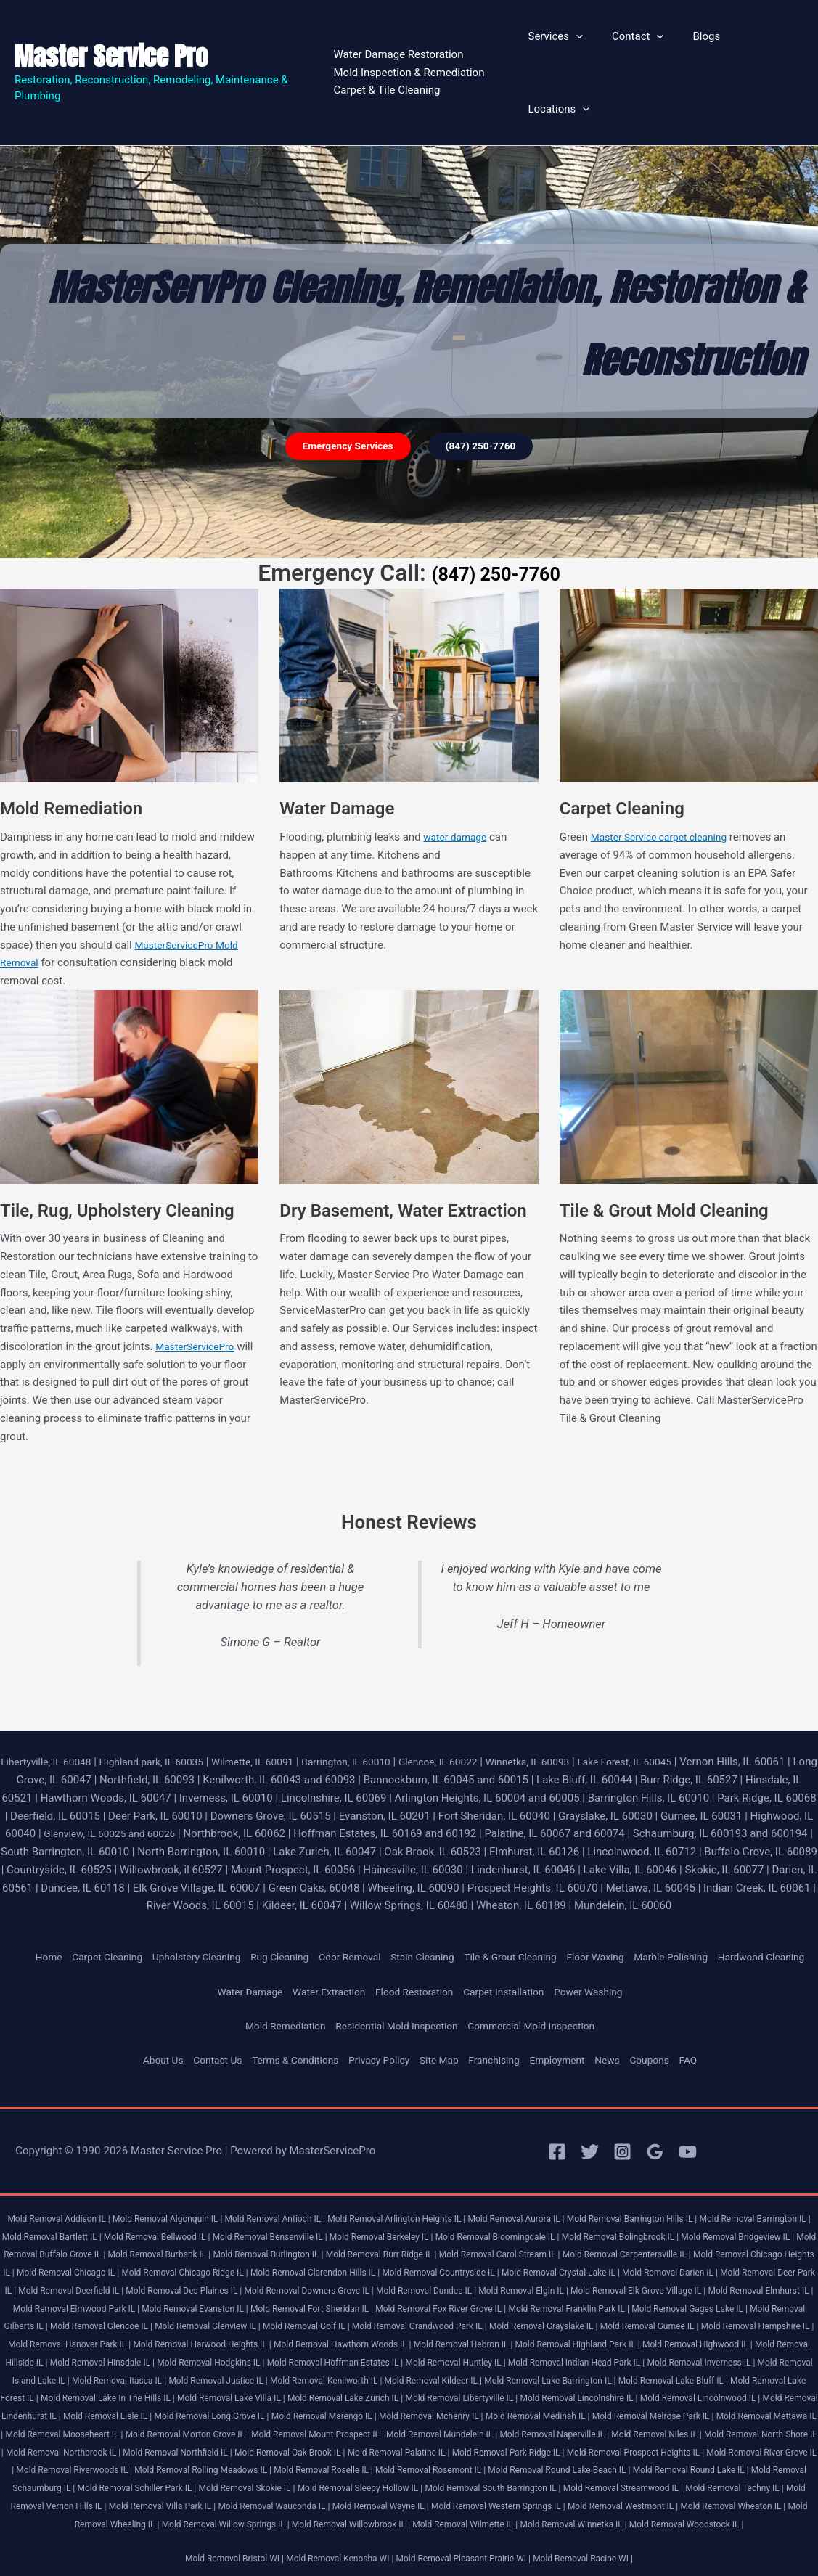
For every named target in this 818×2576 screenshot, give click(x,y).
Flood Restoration (414, 1948)
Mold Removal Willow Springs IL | (706, 2499)
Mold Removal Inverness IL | (589, 2337)
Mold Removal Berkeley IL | (484, 2193)
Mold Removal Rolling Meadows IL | (548, 2445)
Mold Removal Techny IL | (387, 2481)
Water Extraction (321, 1948)
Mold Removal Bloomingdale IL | (611, 2193)
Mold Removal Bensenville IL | (362, 2193)
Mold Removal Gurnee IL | (361, 2302)
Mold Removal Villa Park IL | (633, 2481)
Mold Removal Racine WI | (599, 2552)
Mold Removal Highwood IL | (492, 2320)
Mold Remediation (273, 1983)
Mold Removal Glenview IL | (695, 2283)
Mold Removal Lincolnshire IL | (611, 2373)
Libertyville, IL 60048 (53, 1701)
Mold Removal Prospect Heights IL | (137, 2445)
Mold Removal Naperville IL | (756, 2409)
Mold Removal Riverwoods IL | (406, 2445)
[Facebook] (557, 2110)
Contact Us (202, 2017)
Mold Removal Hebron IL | (235, 2320)
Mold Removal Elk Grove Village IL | (227, 2265)
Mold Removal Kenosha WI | (333, 2552)
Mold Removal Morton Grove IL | (354, 2409)
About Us (142, 2017)
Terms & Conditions (285, 2017)
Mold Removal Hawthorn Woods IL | (103, 2320)
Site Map (441, 2017)
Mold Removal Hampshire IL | (479, 2302)
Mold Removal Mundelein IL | (633, 2409)
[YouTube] (688, 2110)
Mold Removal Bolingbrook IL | (746, 2193)
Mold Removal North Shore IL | (174, 2427)
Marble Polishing (714, 1896)
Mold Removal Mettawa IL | (95, 2409)
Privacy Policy (376, 2017)
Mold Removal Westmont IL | (336, 2499)
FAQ (709, 2017)
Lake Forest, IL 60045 (683, 1701)
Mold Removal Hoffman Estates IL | (188, 2337)
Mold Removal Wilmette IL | (340, 2517)
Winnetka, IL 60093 (577, 1701)
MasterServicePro (198, 1286)
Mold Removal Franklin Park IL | (213, 2283)
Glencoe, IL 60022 (479, 1701)
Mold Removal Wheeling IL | (575, 2499)
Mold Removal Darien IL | (187, 2248)
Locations (762, 43)
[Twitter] (590, 2110)
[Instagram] (622, 2110)
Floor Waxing (632, 1896)
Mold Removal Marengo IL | (421, 2392)
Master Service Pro (111, 26)
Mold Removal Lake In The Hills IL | (96, 2373)
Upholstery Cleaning (199, 1896)
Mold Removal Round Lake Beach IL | (141, 2463)
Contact (634, 43)
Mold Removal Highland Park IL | (361, 2320)
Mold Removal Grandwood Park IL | (110, 2302)
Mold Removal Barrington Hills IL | (683, 2176)
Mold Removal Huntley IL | (320, 2337)
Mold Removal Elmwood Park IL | (490, 2265)
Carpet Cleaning (102, 1896)
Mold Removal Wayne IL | (72, 2499)
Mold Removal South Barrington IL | (123, 2481)
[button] (579, 43)
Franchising (500, 2017)
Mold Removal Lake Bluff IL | (638, 2355)
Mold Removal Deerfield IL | (421, 2248)
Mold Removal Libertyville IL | (483, 2373)
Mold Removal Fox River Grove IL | (72, 2283)
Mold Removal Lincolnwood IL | (744, 2373)
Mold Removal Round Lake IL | (284, 2463)
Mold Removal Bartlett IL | (124, 2193)
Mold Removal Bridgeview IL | (80, 2212)
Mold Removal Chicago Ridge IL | (463, 2230)
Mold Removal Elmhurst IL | (361, 2265)
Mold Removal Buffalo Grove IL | (211, 2212)
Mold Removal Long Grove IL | (298, 2392)
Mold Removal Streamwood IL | (265, 2481)
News (623, 2017)
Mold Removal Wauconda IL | (755, 2481)
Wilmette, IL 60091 (278, 1701)
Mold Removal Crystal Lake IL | (68, 2248)
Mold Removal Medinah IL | (655, 2392)
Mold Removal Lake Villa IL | (231, 2373)
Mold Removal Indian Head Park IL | (453, 2337)
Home (39, 1896)
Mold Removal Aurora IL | (557, 2176)
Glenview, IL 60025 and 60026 (198, 1773)
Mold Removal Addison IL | (57, 2176)
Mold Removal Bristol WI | (218, 2552)
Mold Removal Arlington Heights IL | (426, 2176)
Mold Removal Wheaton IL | (457, 2499)
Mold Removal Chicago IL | (335, 2230)
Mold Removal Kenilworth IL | (259, 2355)
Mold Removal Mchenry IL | (538, 2392)
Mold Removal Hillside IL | (609, 2320)
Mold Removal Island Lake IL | (714, 2337)
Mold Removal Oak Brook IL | (550, 2427)
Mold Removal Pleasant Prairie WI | (468, 2552)
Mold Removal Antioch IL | (293, 2176)
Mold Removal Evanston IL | (620, 2265)
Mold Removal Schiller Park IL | (549, 2463)
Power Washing (602, 1948)
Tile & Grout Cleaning (540, 1896)
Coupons (668, 2017)
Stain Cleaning (445, 1896)
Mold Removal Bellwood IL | (239, 2193)
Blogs (696, 42)
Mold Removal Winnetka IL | (458, 2517)
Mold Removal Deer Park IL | (301, 2248)
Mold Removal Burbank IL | (338, 2212)
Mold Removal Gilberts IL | (466, 2283)
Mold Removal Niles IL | (57, 2427)
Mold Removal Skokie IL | (670, 2463)
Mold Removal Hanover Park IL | (611, 2302)
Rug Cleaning (290, 1896)
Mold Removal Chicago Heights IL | (203, 2230)
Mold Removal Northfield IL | (428, 2427)
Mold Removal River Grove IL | (278, 2445)
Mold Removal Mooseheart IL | (219, 2409)
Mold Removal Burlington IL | (457, 2212)
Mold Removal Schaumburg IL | (416, 2463)
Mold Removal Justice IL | (141, 2355)
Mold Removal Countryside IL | (743, 2230)
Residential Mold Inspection (394, 1983)
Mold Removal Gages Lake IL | (345, 2283)
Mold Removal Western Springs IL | (200, 2499)
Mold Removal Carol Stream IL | (710, 2212)
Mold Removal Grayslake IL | (245, 2302)
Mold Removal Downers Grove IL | (681, 2248)
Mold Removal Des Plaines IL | (544, 2248)
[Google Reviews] (655, 2110)
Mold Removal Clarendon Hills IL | (605, 2230)
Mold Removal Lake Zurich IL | (356, 2373)
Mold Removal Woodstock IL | (582, 2517)
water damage (457, 776)
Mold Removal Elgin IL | (101, 2265)
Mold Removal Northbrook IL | (303, 2427)
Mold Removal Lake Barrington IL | (504, 2355)
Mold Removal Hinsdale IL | (723, 2320)
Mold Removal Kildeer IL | (376, 2355)
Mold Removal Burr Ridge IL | (580, 2212)
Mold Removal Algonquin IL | (175, 2176)
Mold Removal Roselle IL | (679, 2445)
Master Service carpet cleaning (665, 776)
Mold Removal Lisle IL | (185, 2392)
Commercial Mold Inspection (540, 1983)
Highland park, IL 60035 (167, 1701)
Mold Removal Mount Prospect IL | (497, 2409)
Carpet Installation (511, 1948)
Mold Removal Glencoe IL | (579, 2283)
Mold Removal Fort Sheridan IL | (748, 2265)
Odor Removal (366, 1896)
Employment (569, 2017)
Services (559, 43)
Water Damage (235, 1948)
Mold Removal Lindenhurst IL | (70, 2392)
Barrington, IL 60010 (379, 1701)
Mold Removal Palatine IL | (670, 2427)
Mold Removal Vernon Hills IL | (507, 2481)
